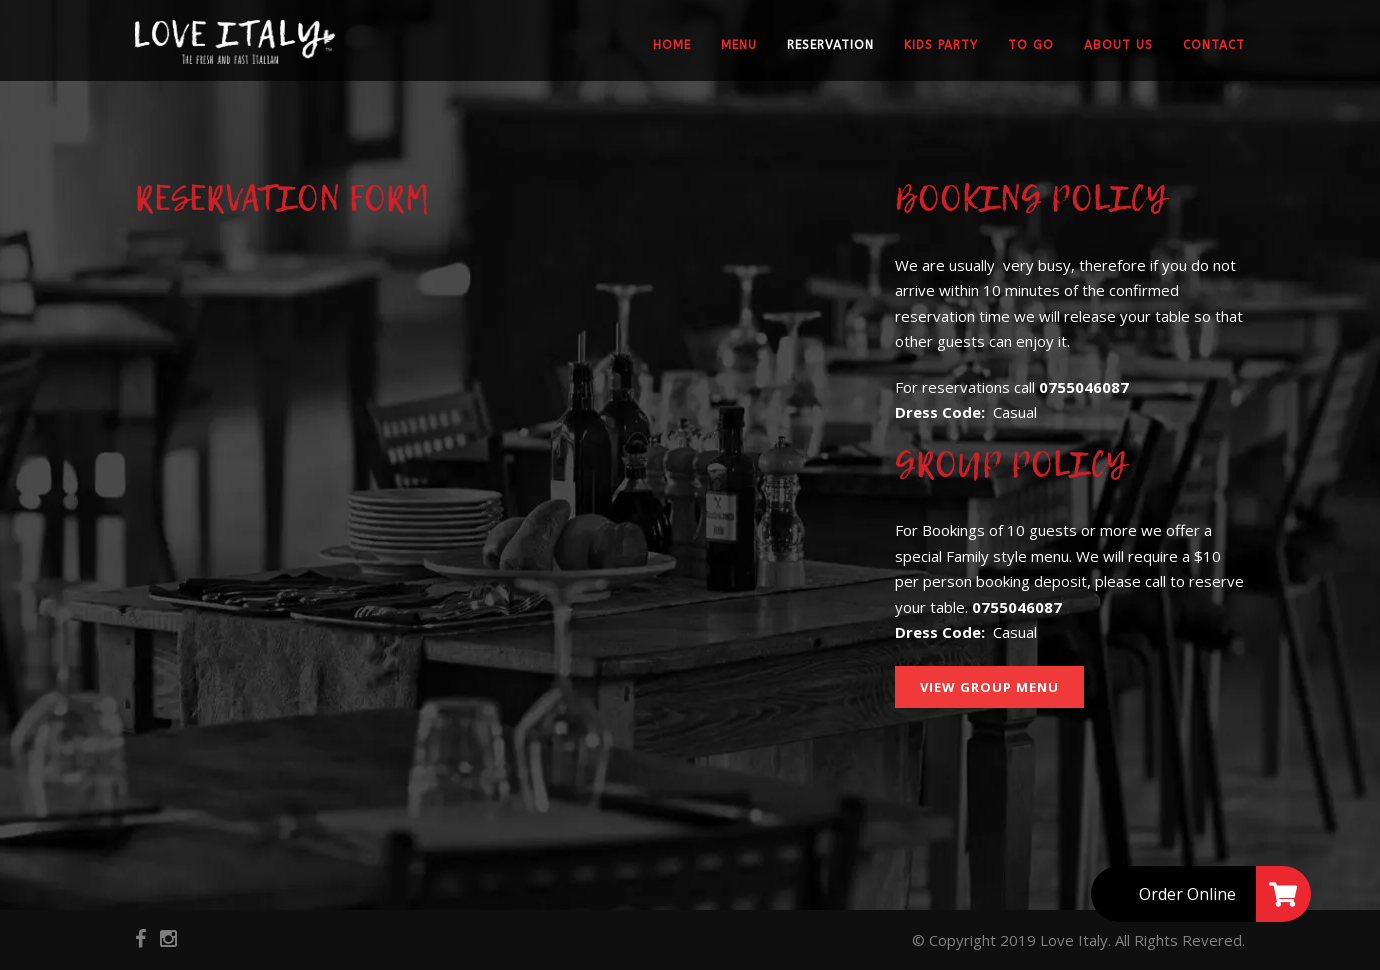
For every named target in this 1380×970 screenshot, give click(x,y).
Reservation (830, 45)
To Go (1031, 45)
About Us (1118, 45)
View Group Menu (989, 687)
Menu (739, 45)
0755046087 (1084, 387)
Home (672, 45)
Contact (1214, 45)
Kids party (941, 45)
